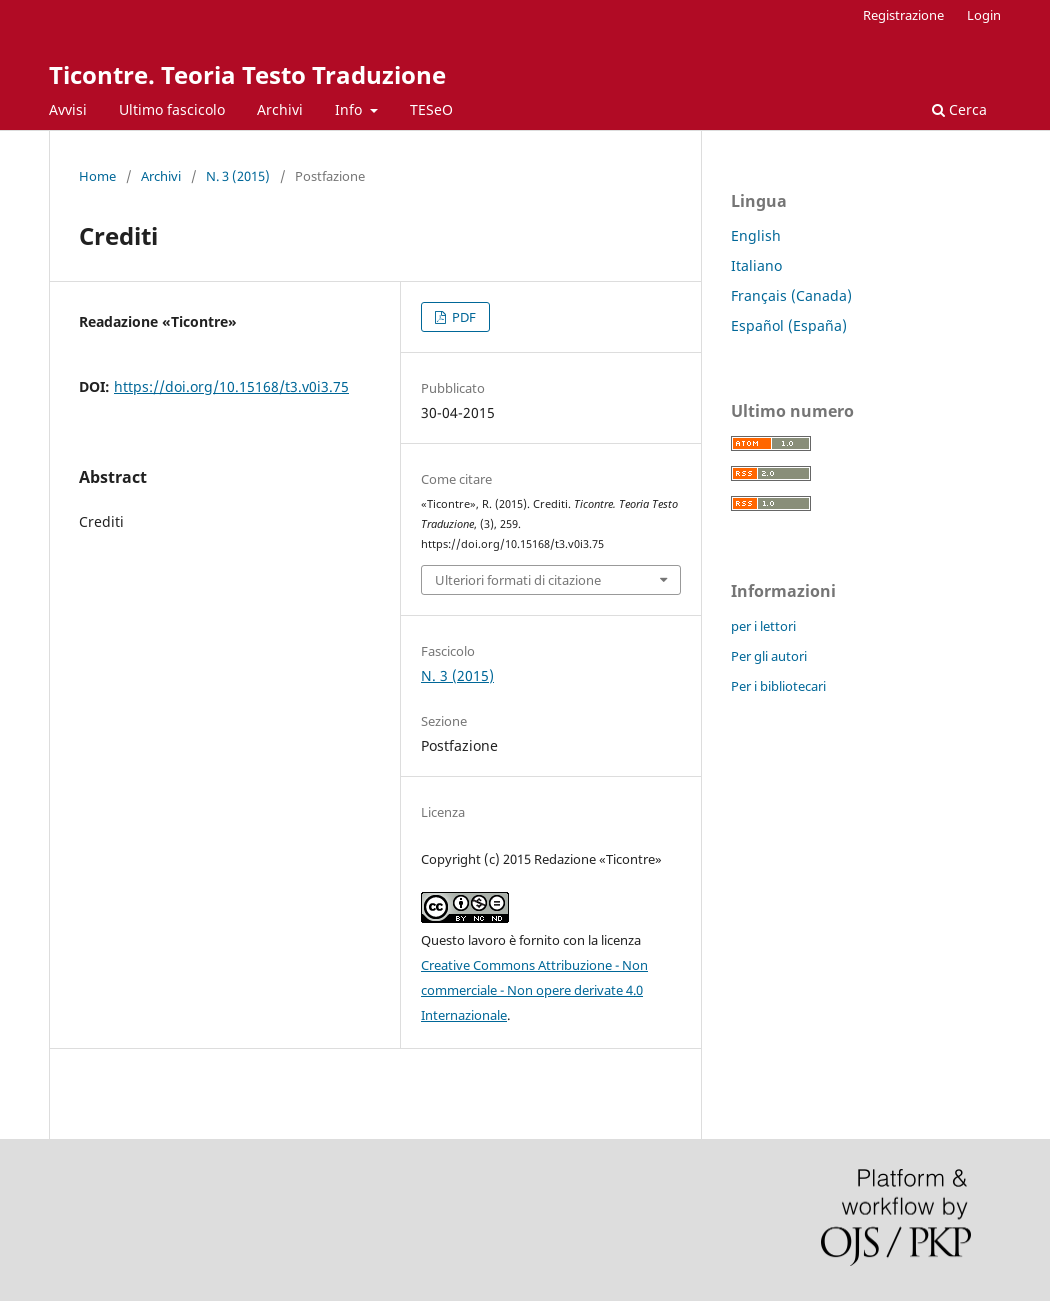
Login (984, 15)
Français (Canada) (791, 295)
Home (97, 176)
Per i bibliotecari (778, 686)
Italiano (756, 265)
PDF (462, 317)
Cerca (959, 109)
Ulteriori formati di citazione (518, 580)
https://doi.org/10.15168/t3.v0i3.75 (231, 386)
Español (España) (789, 325)
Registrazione (903, 15)
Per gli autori (769, 656)
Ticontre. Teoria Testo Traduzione (247, 74)
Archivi (280, 109)
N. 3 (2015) (238, 176)
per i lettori (763, 626)
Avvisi (68, 109)
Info (350, 109)
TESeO (431, 109)
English (756, 235)
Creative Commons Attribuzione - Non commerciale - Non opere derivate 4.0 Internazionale (534, 990)
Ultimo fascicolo (172, 109)
